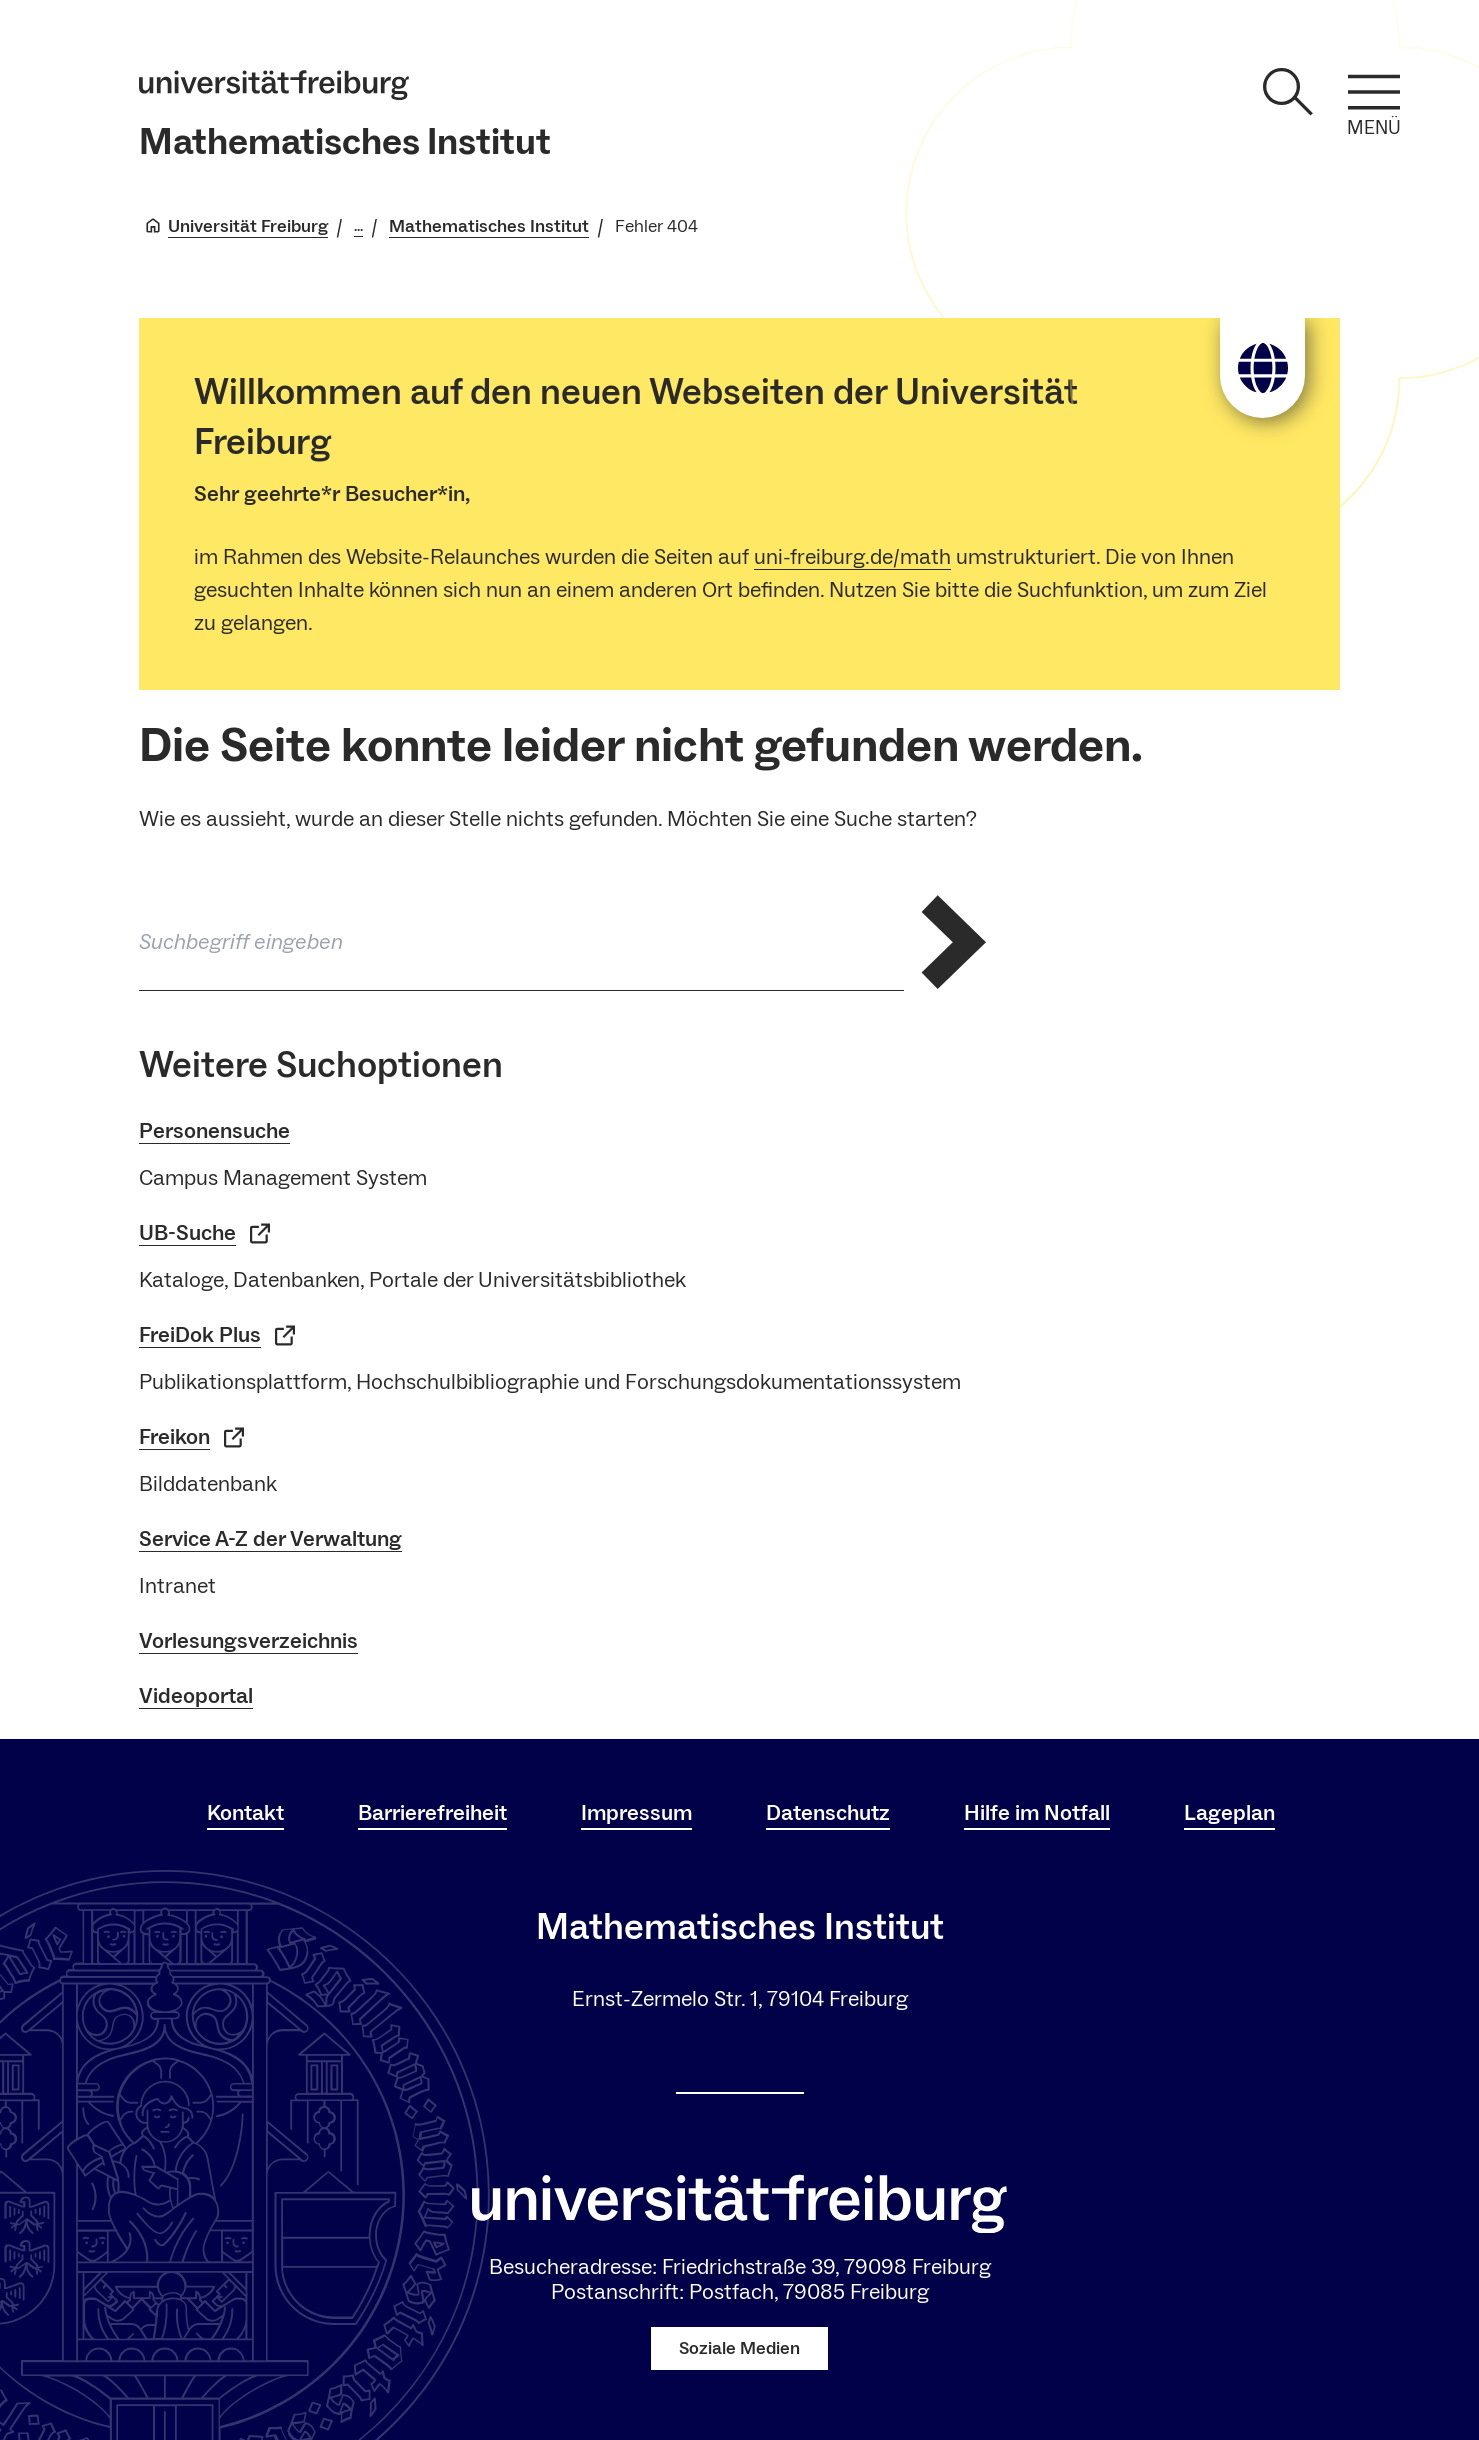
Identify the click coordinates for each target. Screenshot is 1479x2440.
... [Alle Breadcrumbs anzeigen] (358, 227)
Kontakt (245, 1813)
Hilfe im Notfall (1037, 1813)
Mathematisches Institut (345, 142)
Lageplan (1229, 1813)
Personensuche (214, 1131)
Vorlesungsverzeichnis (248, 1641)
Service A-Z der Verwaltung (270, 1539)
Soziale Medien (739, 2348)
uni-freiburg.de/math (852, 557)
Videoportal (196, 1696)
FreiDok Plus (217, 1335)
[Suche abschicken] (954, 942)
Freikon (191, 1437)
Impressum (636, 1813)
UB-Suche (204, 1233)
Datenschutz (828, 1813)
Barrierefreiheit (432, 1813)
